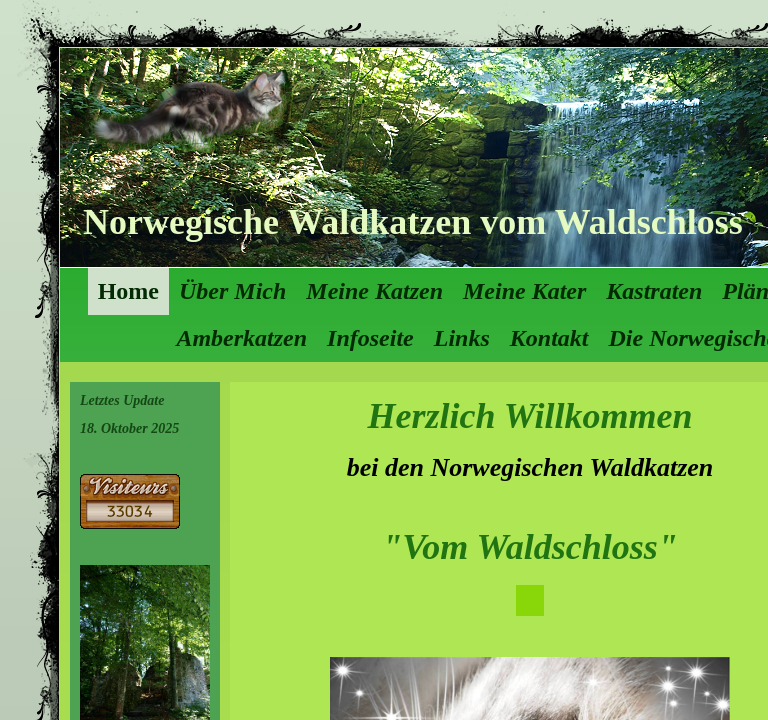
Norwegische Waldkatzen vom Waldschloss (413, 222)
